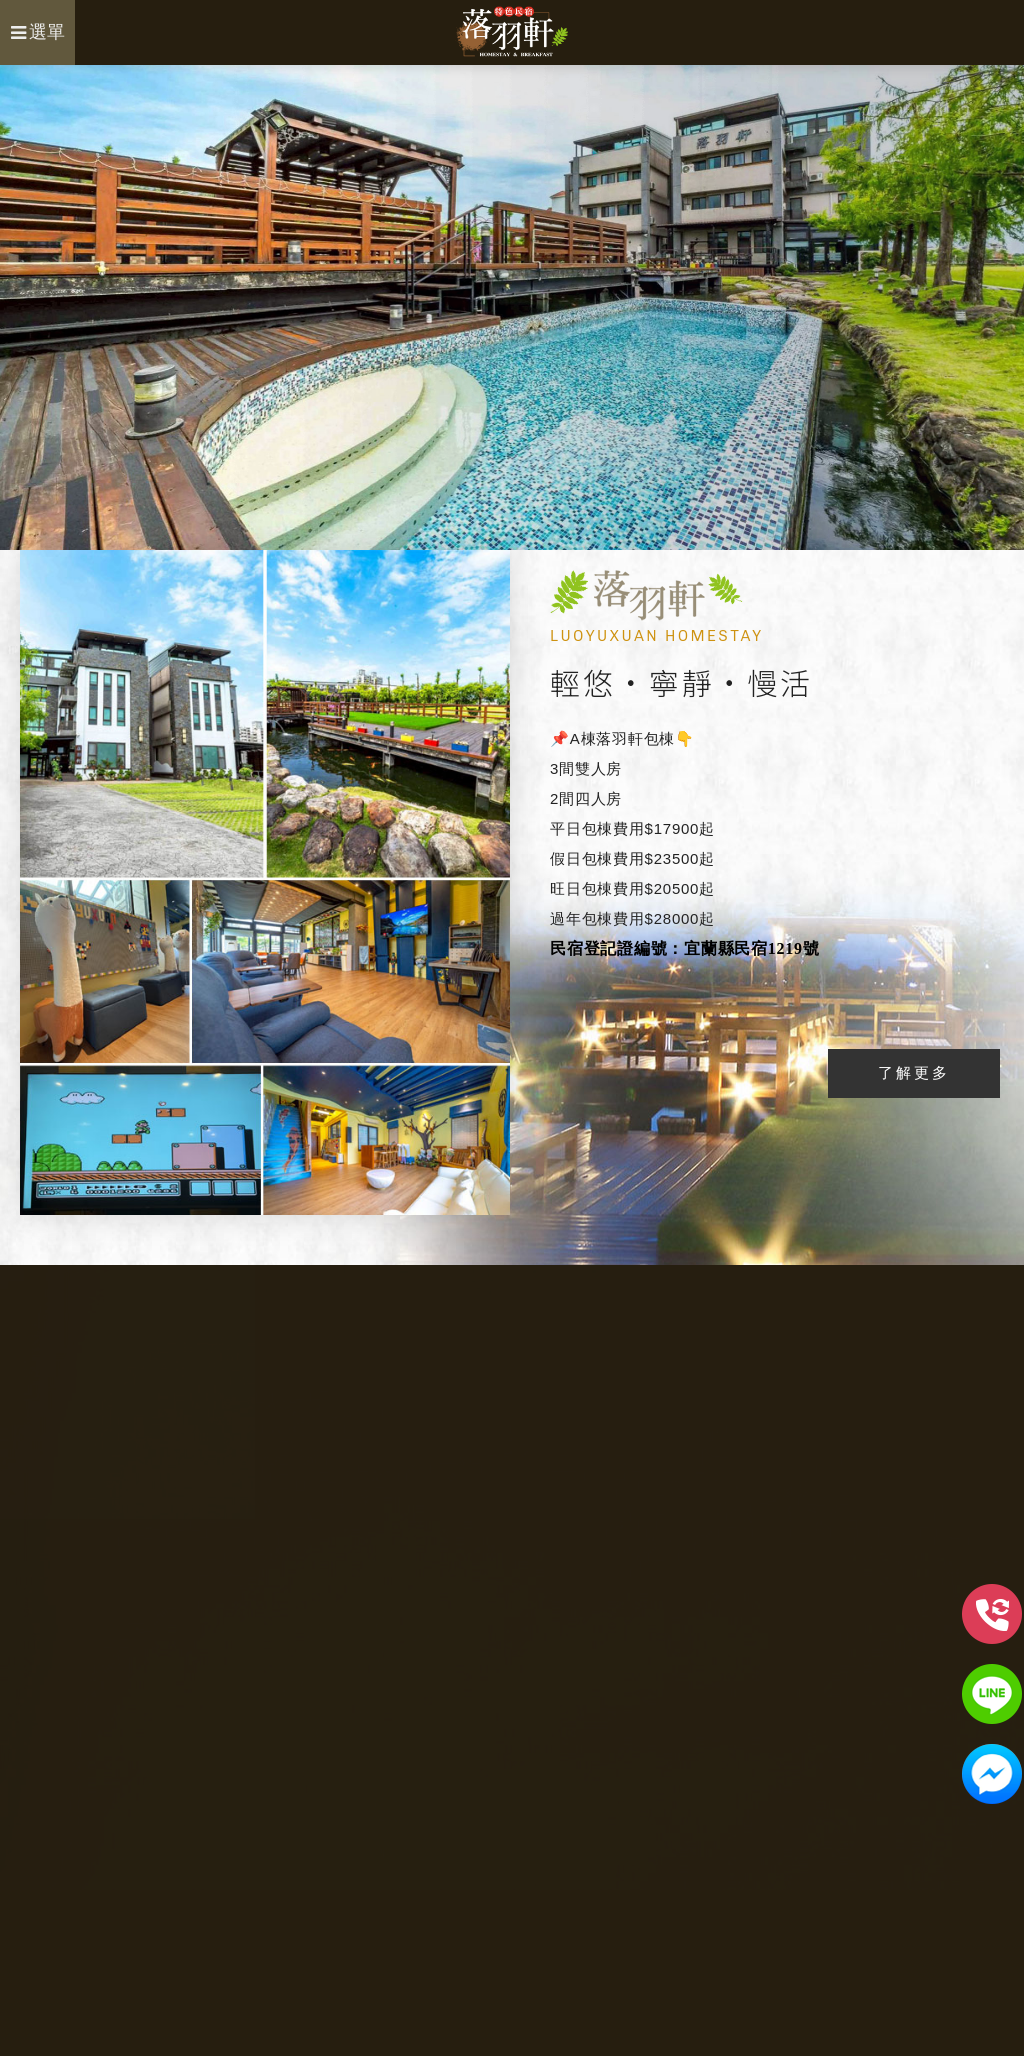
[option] (512, 307)
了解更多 (914, 1072)
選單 (38, 32)
